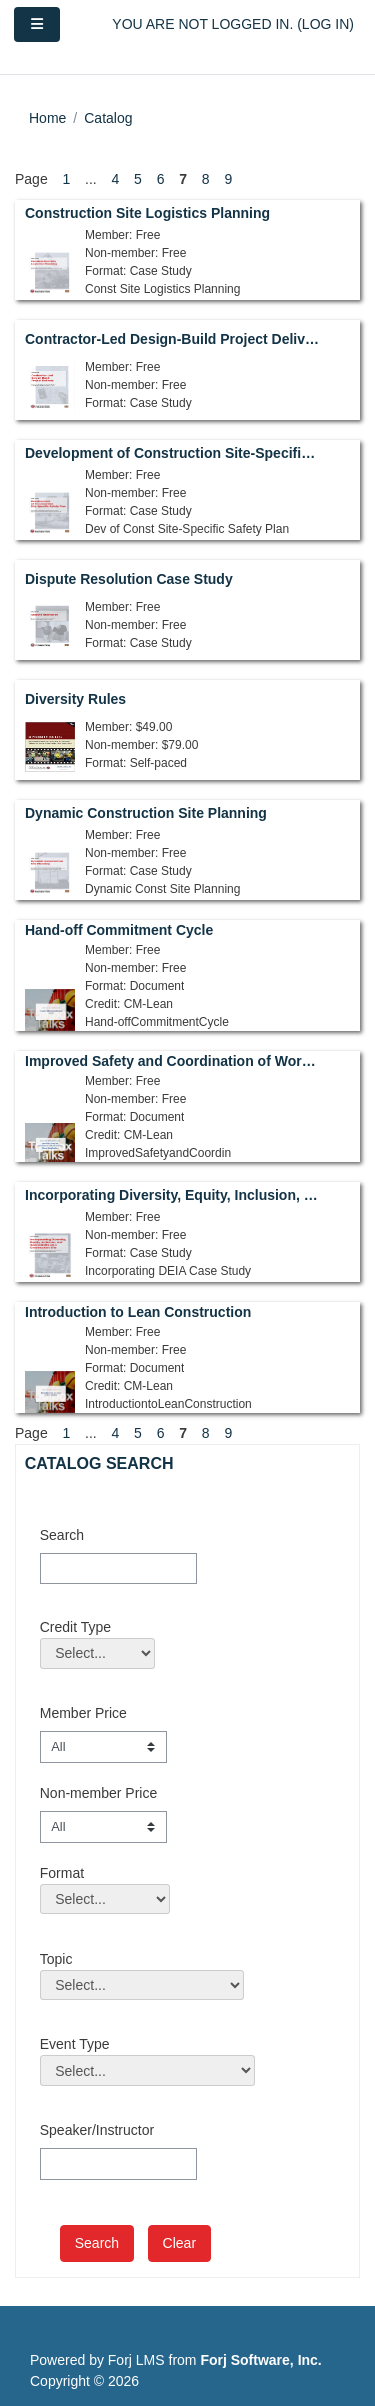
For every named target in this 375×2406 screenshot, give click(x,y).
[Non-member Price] (103, 1827)
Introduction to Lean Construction (138, 1312)
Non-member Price (98, 1793)
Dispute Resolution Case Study (129, 579)
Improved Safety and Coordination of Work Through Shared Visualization (173, 1061)
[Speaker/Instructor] (118, 2164)
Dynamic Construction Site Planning (146, 813)
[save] (97, 2243)
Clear (179, 2243)
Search (62, 1535)
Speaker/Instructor (97, 2130)
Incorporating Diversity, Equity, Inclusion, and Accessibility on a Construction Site (173, 1195)
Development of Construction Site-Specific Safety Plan (173, 453)
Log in (325, 24)
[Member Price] (103, 1747)
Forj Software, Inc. (260, 2360)
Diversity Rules (75, 699)
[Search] (118, 1569)
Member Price (83, 1713)
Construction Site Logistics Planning (147, 213)
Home (47, 118)
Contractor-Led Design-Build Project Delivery (173, 339)
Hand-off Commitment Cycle (119, 930)
